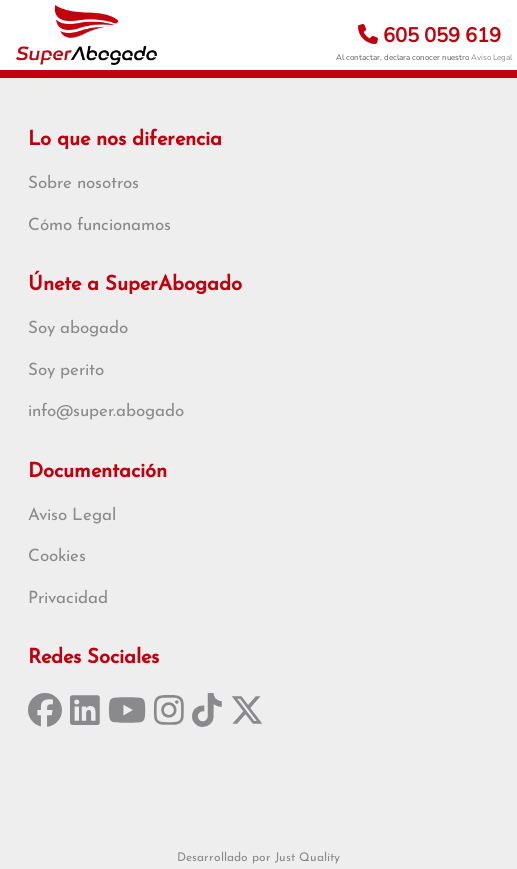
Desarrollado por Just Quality (258, 858)
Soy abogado (78, 328)
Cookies (57, 556)
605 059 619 (429, 35)
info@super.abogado (106, 411)
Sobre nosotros (83, 183)
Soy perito (66, 370)
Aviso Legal (491, 57)
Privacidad (68, 598)
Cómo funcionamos (99, 225)
